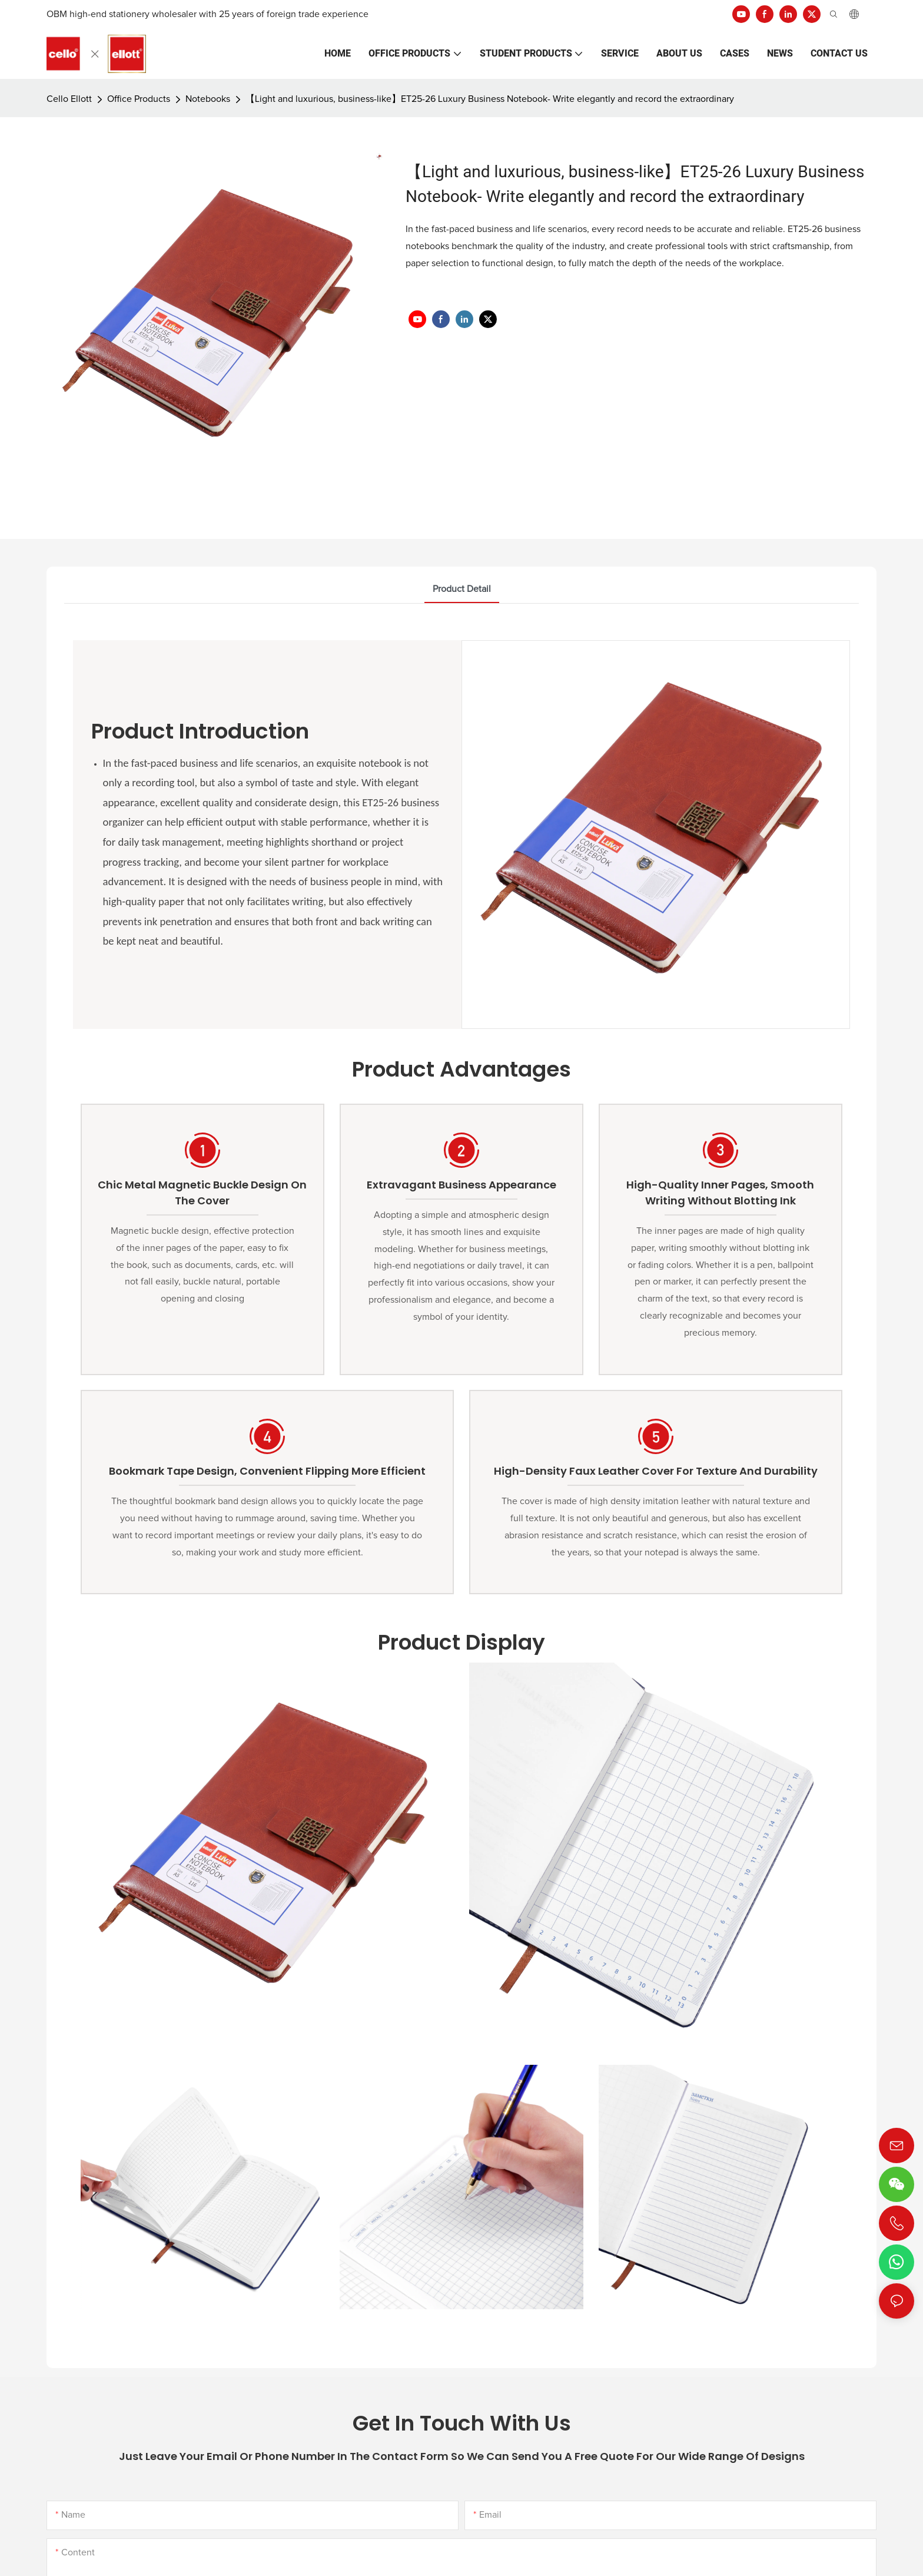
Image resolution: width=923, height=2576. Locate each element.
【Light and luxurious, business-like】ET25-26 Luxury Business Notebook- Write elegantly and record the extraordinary (489, 99)
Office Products (138, 99)
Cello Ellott (69, 99)
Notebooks (207, 99)
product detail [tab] (462, 589)
